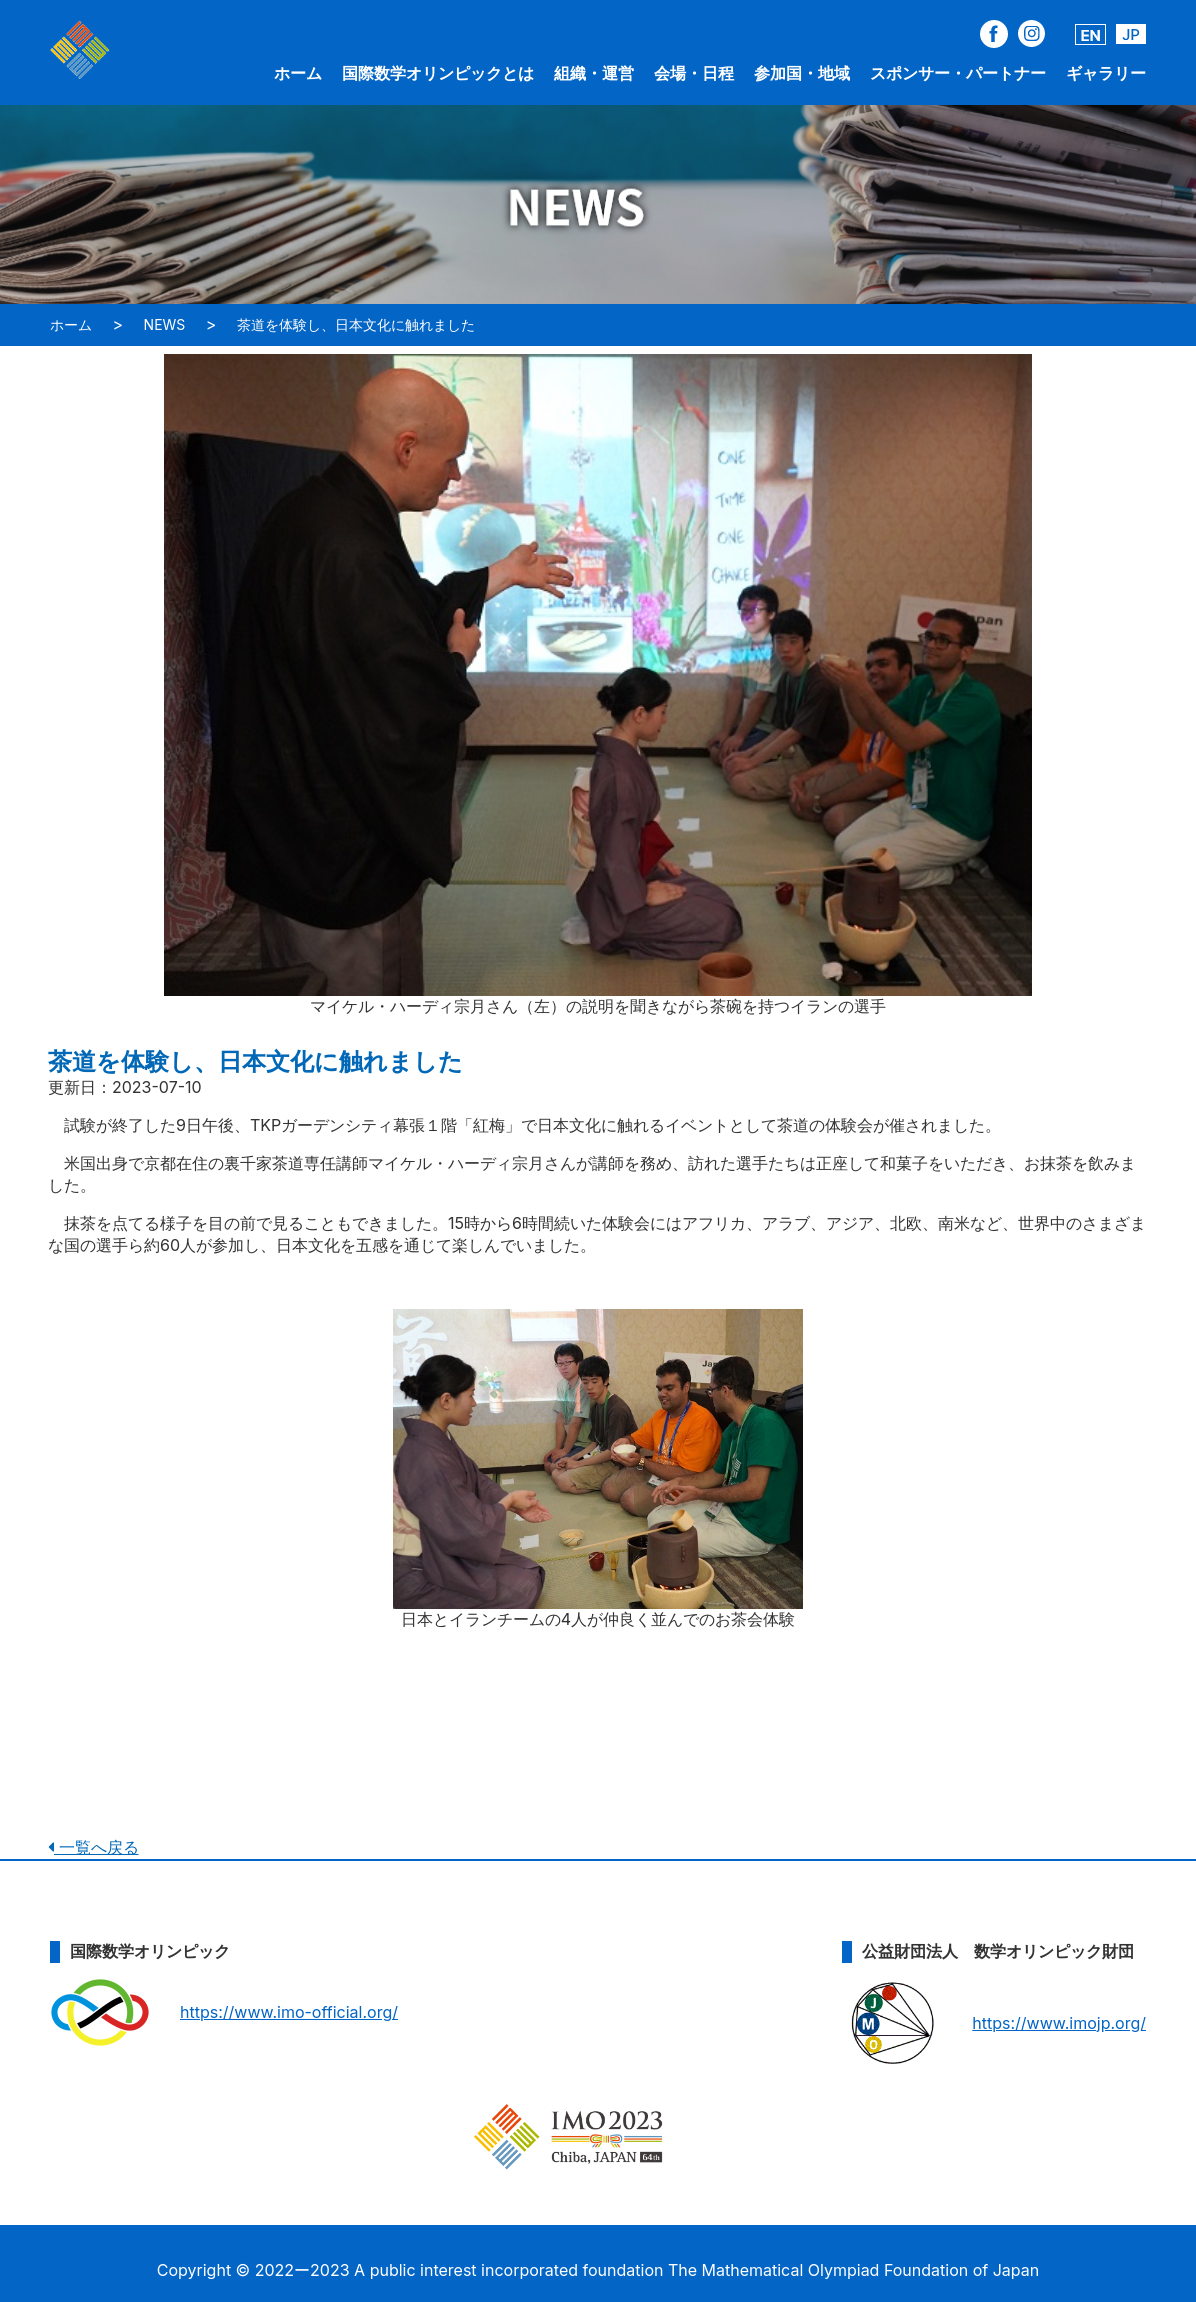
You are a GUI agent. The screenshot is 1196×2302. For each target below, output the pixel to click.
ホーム (298, 73)
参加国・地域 (802, 73)
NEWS (165, 324)
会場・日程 (694, 73)
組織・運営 (594, 73)
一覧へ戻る (93, 1847)
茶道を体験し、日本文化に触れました (356, 324)
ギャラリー (1106, 73)
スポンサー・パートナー (958, 73)
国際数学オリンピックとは (438, 73)
